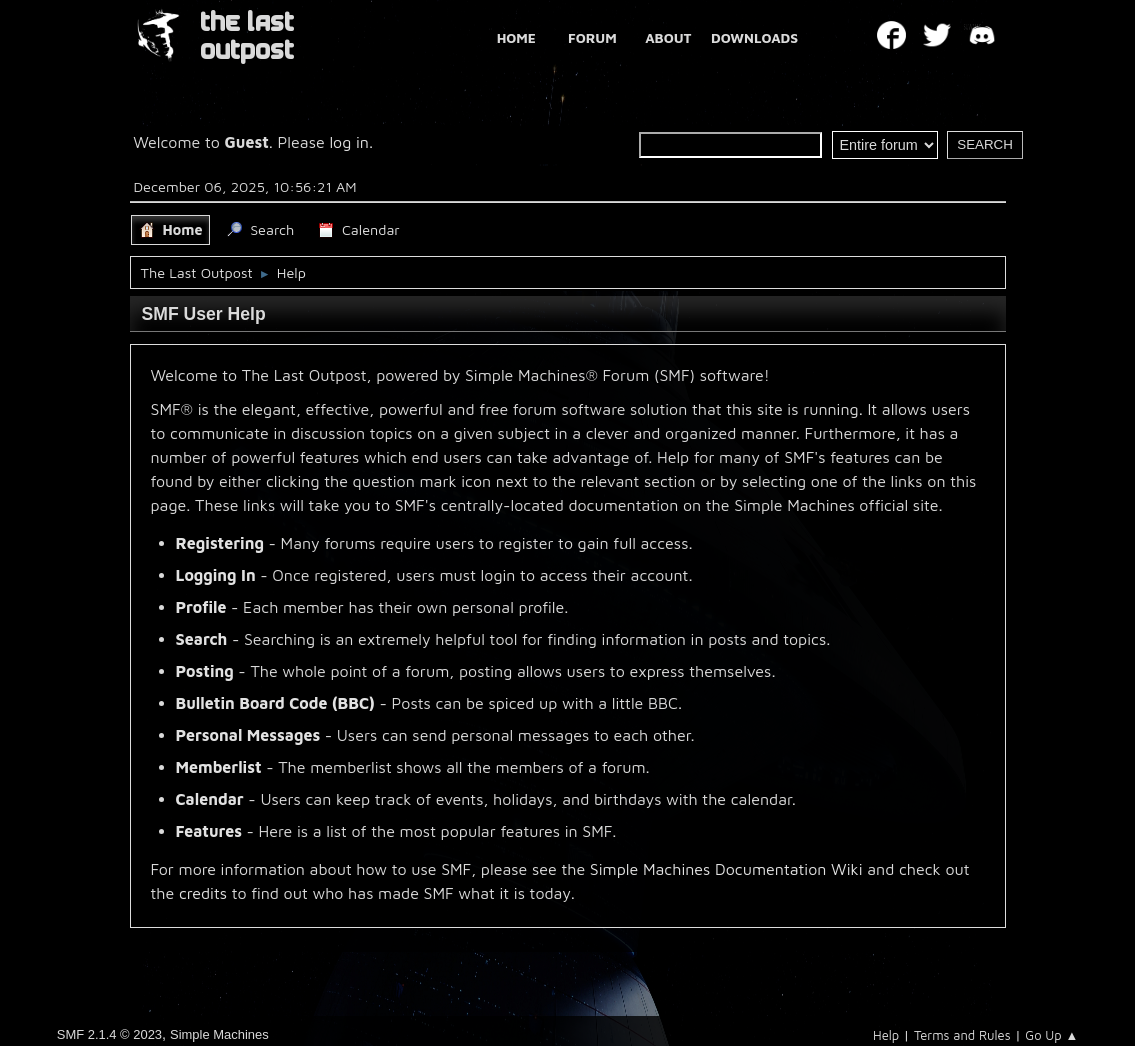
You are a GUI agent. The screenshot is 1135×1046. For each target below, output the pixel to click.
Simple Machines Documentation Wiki (726, 869)
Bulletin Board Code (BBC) (275, 703)
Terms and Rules (962, 1035)
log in (349, 142)
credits (203, 893)
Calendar (210, 799)
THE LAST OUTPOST (247, 36)
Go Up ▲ (1051, 1035)
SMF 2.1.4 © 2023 (109, 1034)
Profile (201, 607)
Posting (205, 671)
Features (209, 831)
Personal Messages (248, 735)
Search (202, 639)
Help (886, 1035)
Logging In (216, 575)
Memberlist (219, 767)
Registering (220, 543)
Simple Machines (219, 1034)
